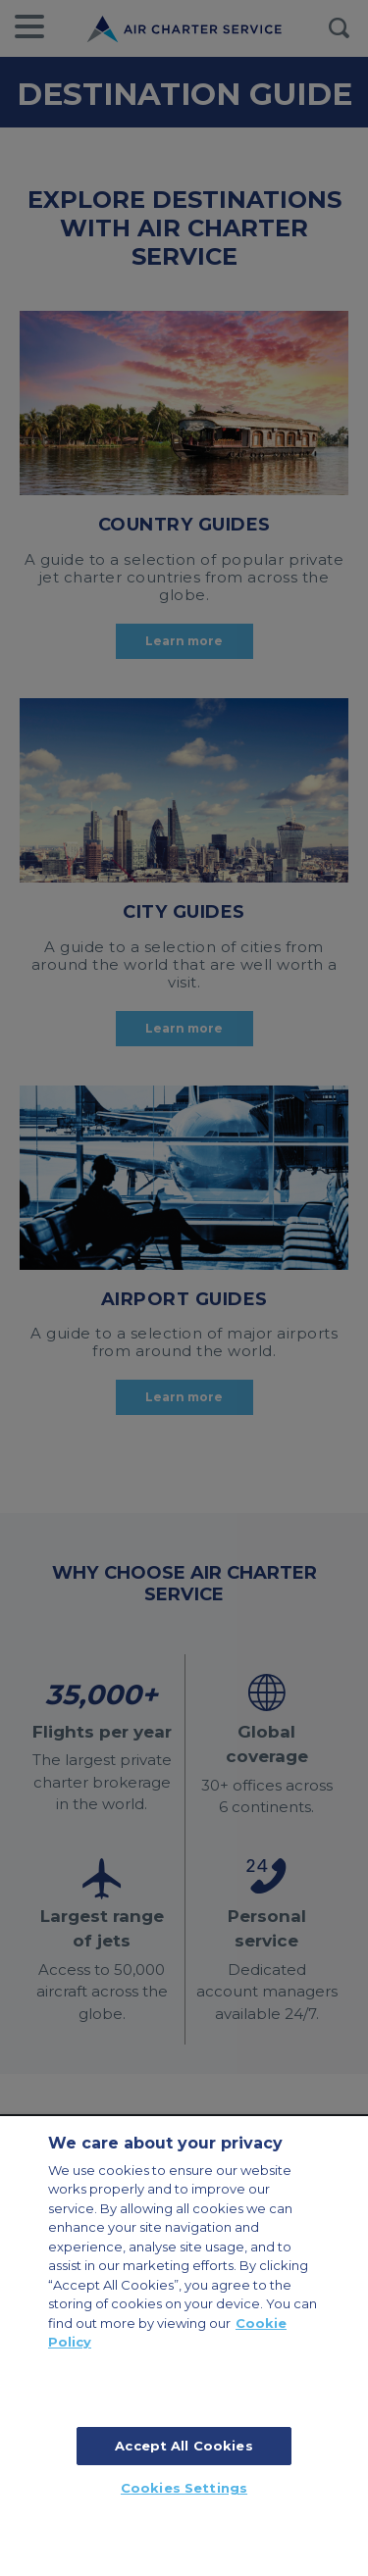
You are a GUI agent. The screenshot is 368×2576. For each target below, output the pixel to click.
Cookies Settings (184, 2488)
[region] (184, 2346)
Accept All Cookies (183, 2445)
